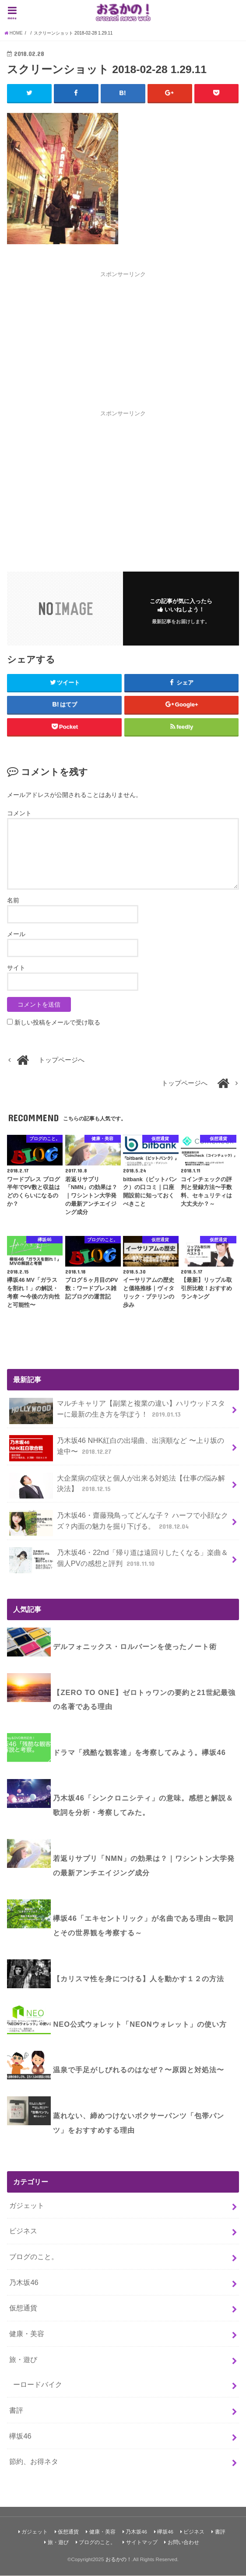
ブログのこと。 (33, 2256)
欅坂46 (20, 2436)
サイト (16, 967)
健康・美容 (26, 2333)
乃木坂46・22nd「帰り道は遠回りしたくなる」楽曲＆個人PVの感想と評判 (118, 1561)
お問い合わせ (183, 2542)
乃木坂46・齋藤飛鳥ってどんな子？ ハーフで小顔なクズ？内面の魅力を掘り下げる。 (118, 1523)
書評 (16, 2410)
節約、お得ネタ (33, 2462)
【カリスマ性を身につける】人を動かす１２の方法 (138, 1979)
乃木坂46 (23, 2282)
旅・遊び (23, 2359)
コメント (19, 813)
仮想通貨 (23, 2308)
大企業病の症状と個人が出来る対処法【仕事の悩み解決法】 (117, 1486)
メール (16, 933)
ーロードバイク (37, 2385)
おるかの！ (118, 2559)
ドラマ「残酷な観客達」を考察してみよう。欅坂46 (139, 1752)
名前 (13, 900)
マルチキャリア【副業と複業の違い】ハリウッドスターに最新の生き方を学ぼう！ (117, 1411)
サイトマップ (142, 2542)
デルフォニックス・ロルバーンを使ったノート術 (135, 1647)
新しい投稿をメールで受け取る (57, 1022)
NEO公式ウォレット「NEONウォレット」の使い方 (139, 2025)
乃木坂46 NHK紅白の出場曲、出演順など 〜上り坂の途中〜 (116, 1448)
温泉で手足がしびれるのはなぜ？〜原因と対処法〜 (138, 2070)
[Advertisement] (123, 340)
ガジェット (26, 2205)
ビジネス (23, 2231)
